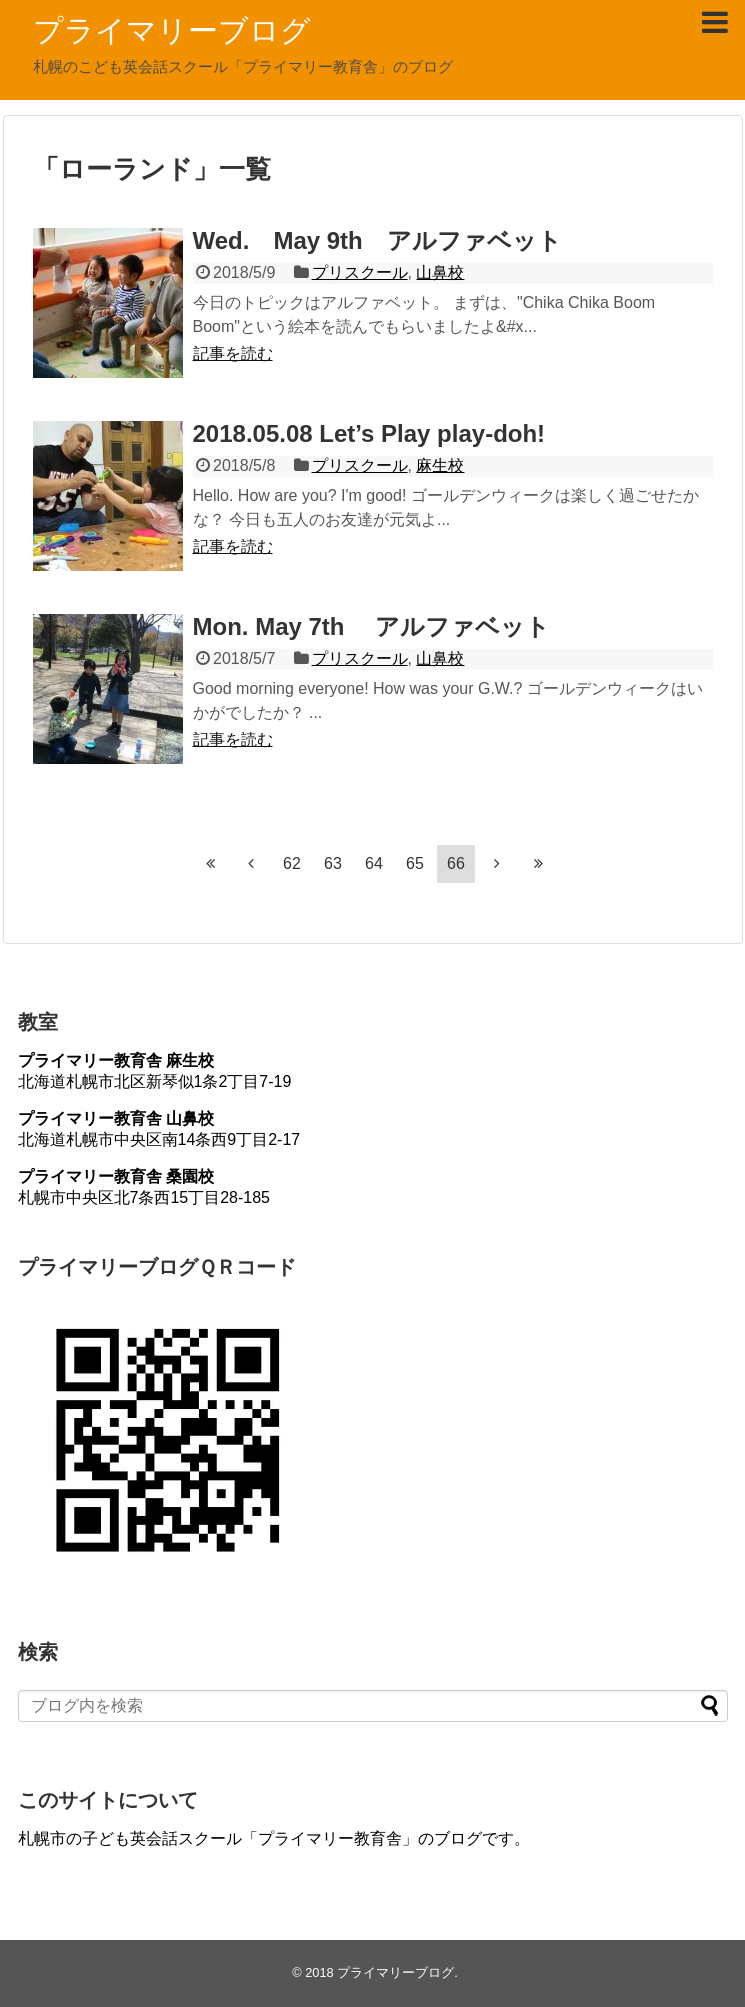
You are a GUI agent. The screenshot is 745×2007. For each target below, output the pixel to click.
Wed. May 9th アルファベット (377, 240)
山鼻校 (440, 272)
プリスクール (360, 272)
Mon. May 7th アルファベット (372, 626)
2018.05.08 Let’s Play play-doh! (369, 433)
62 (292, 863)
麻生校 (440, 465)
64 (374, 863)
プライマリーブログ (172, 30)
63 (333, 863)
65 (415, 863)
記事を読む (233, 353)
